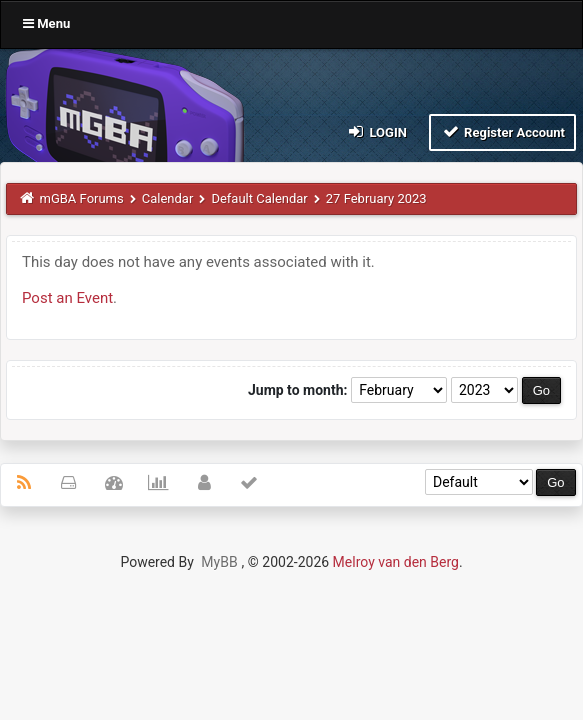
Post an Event (67, 298)
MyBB (219, 562)
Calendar (168, 198)
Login (376, 131)
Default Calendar (259, 198)
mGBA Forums (82, 198)
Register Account (502, 131)
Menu (46, 23)
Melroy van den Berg (396, 562)
